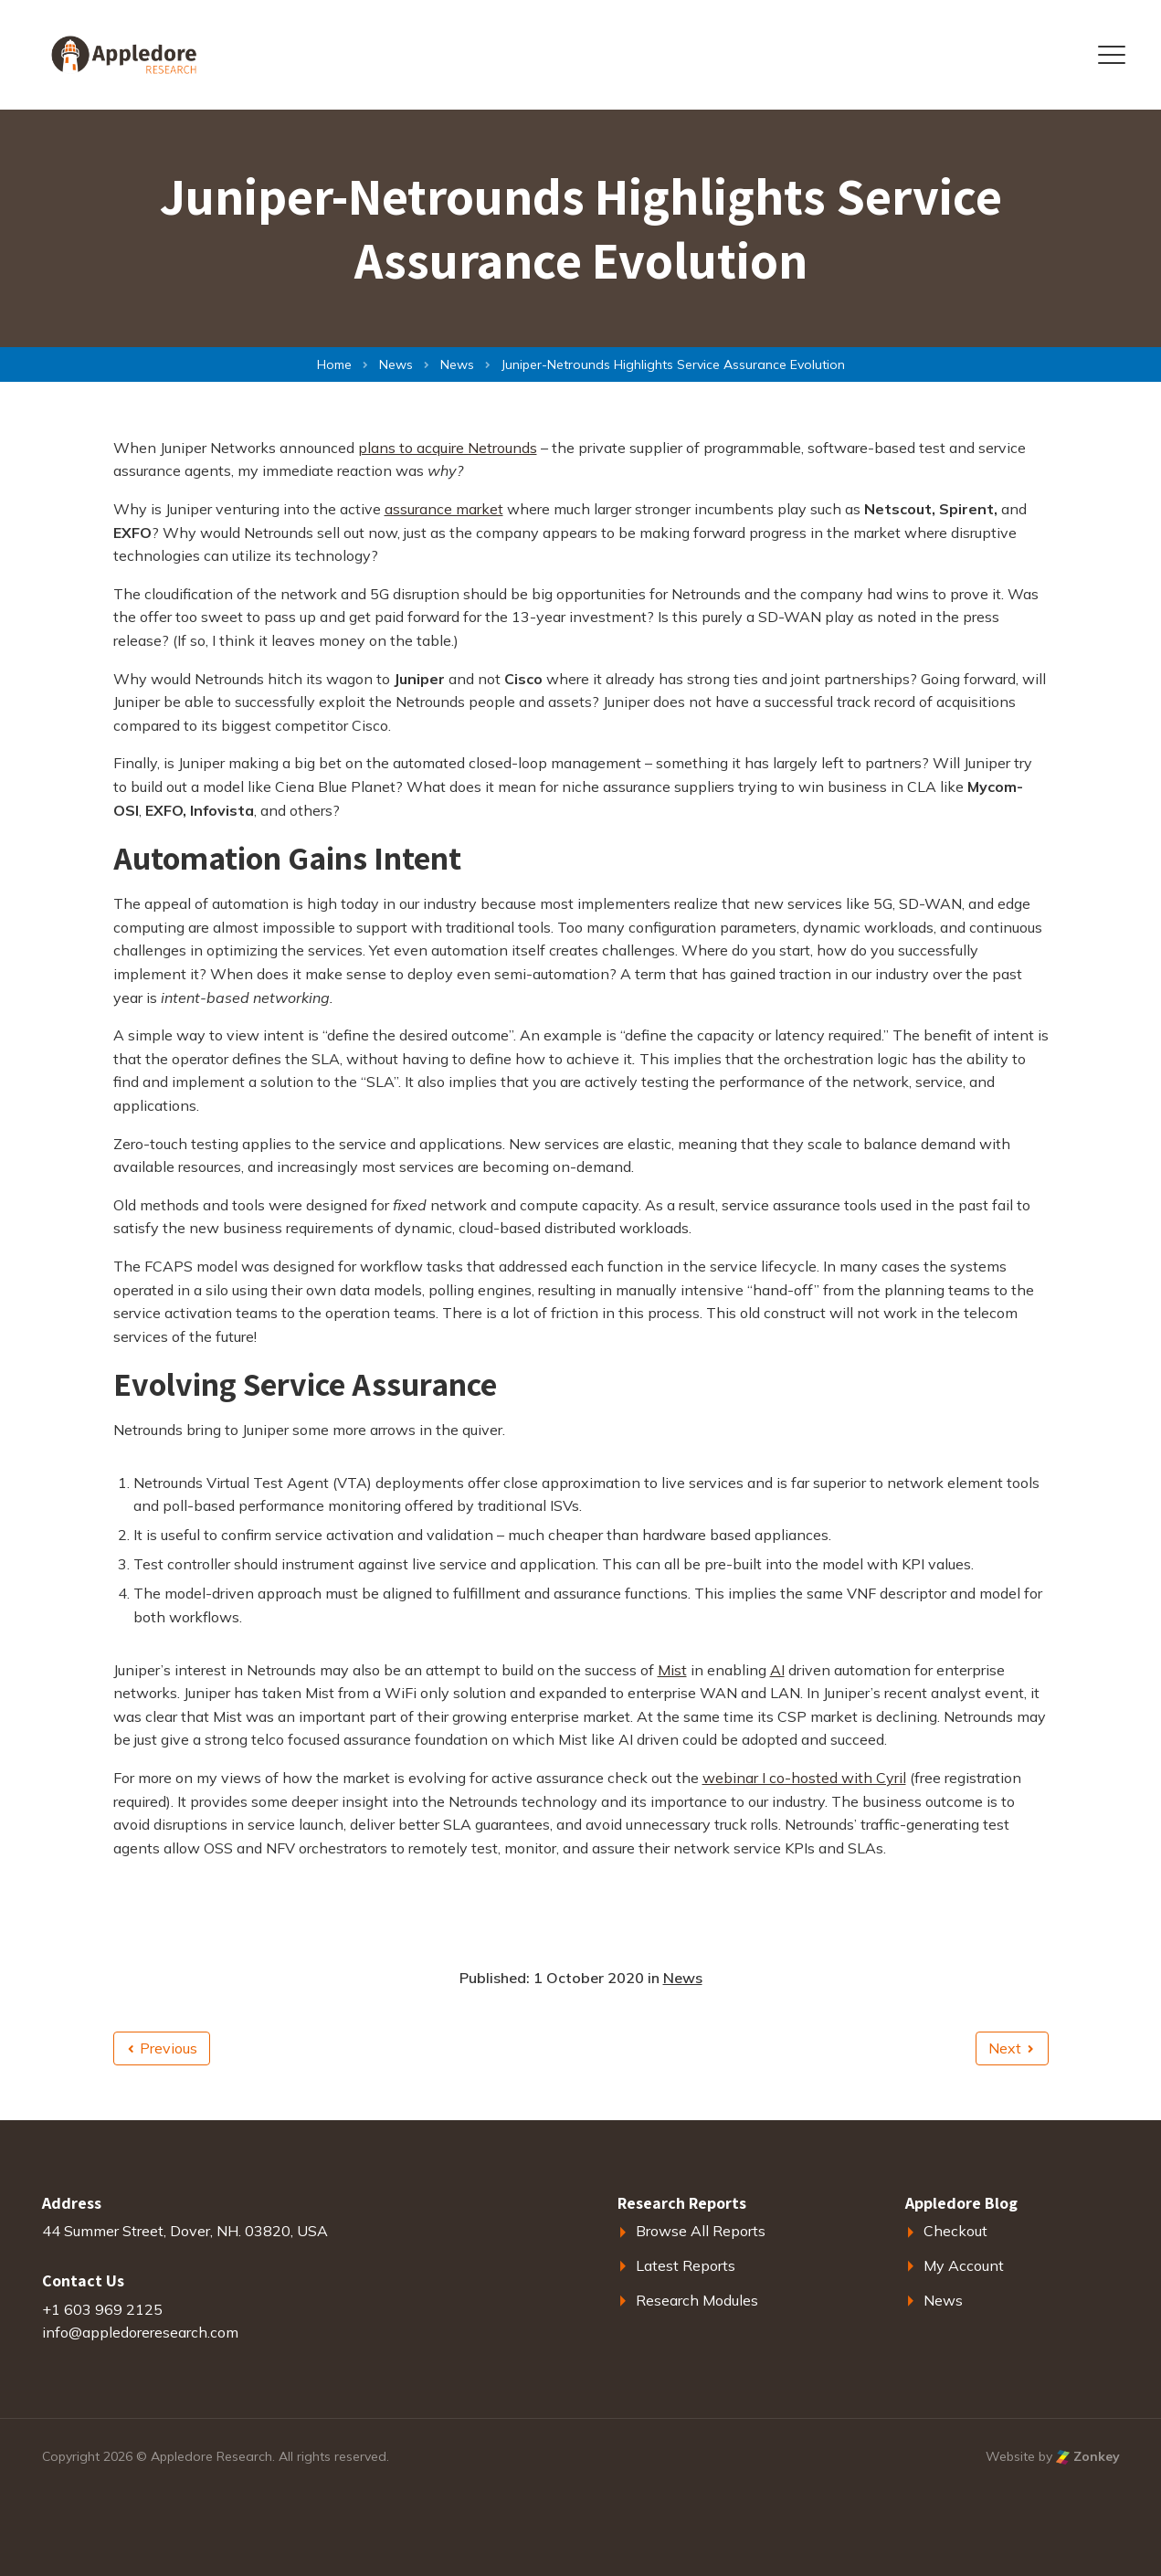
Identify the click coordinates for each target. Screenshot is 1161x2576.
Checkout (955, 2231)
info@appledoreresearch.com (140, 2332)
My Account (964, 2265)
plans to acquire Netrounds (447, 447)
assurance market (444, 509)
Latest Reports (685, 2265)
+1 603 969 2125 (102, 2309)
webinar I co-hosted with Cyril (804, 1777)
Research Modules (697, 2300)
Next (1010, 2048)
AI (777, 1670)
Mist (672, 1670)
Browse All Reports (700, 2231)
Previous (162, 2048)
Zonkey (1088, 2456)
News (682, 1978)
